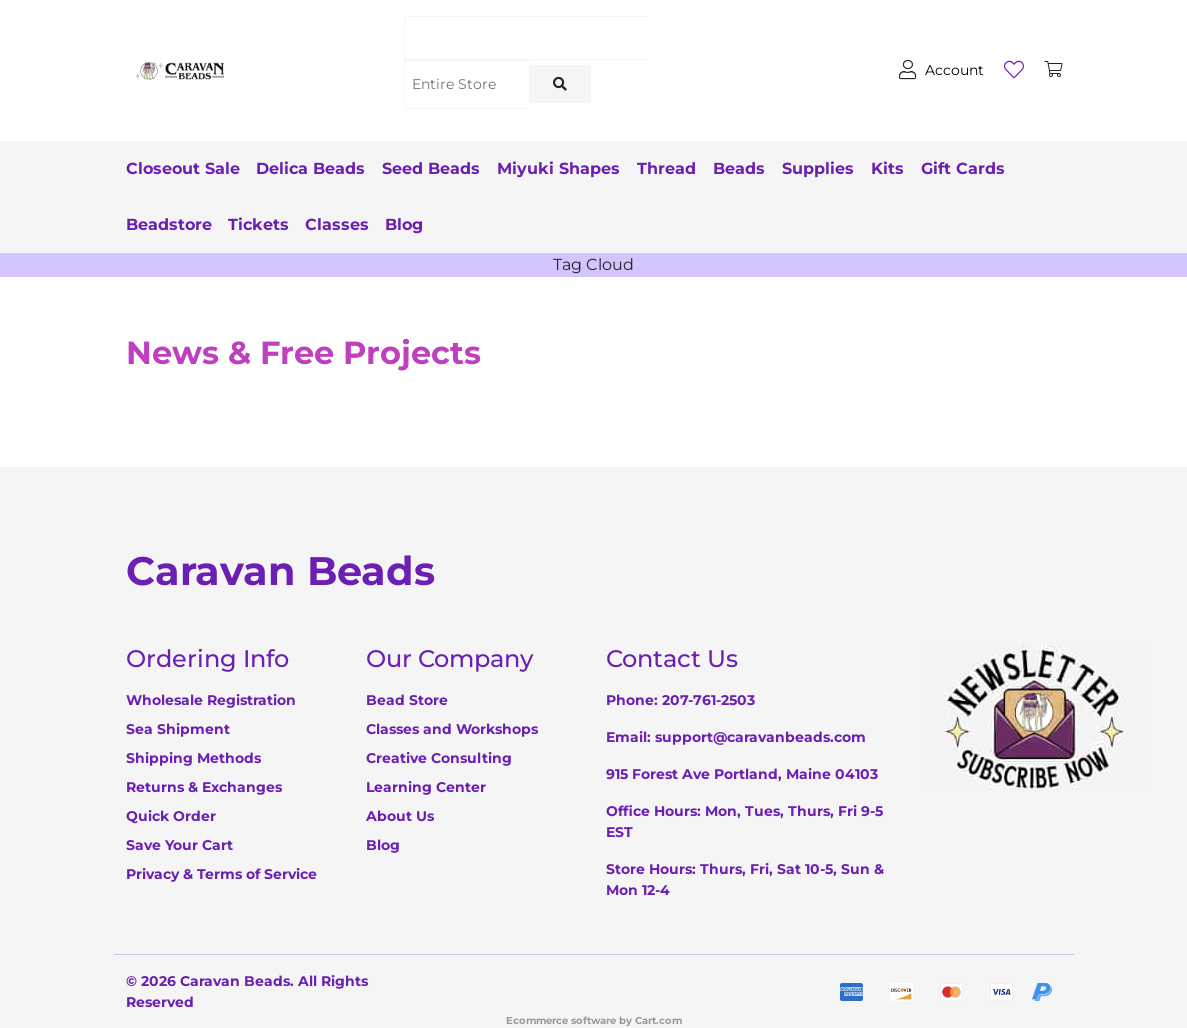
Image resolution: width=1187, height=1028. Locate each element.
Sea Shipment (178, 729)
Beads (775, 168)
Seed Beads (446, 168)
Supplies (861, 168)
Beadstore (269, 224)
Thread (695, 168)
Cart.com (658, 1020)
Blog (512, 224)
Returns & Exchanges (204, 787)
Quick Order (171, 816)
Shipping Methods (193, 758)
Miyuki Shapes (580, 168)
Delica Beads (318, 168)
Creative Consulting (439, 758)
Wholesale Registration (211, 700)
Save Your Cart (179, 845)
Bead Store (407, 700)
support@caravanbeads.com (760, 737)
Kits (937, 168)
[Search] (526, 38)
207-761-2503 (708, 700)
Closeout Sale (183, 168)
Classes (445, 224)
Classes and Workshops (452, 729)
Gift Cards (168, 224)
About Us (400, 816)
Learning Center (426, 787)
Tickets (358, 224)
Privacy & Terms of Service (221, 874)
